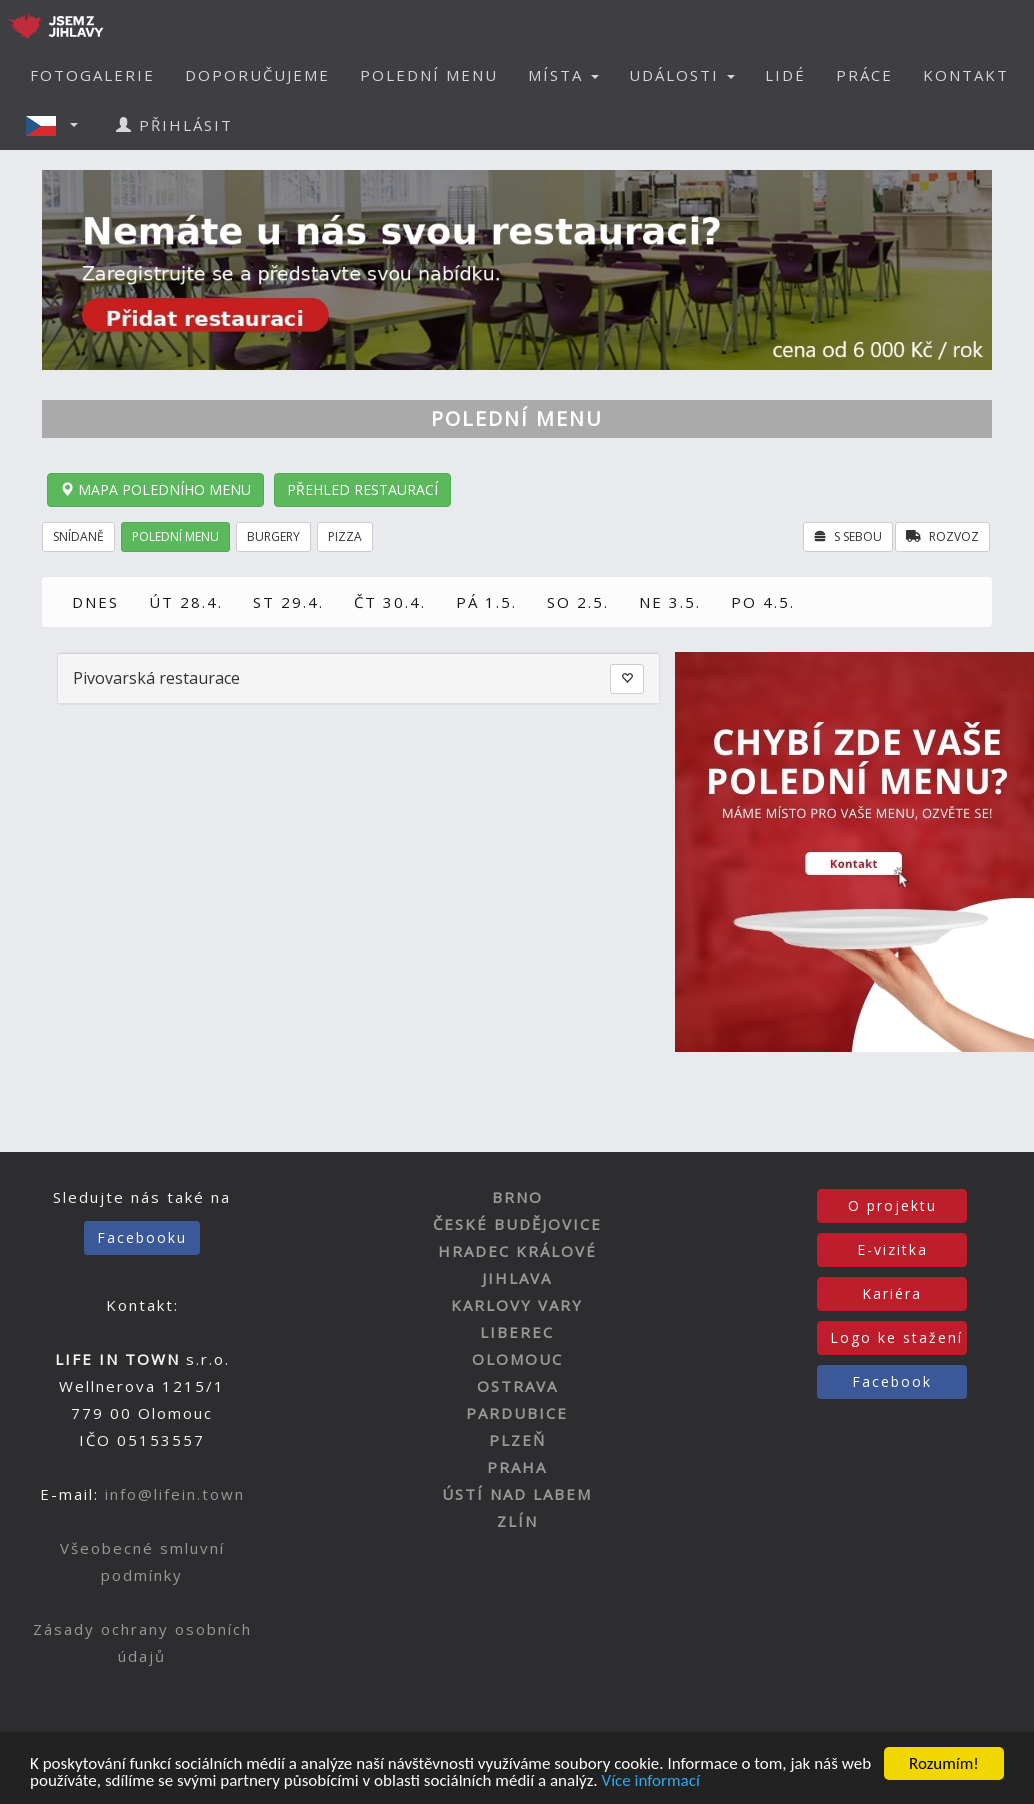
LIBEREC (517, 1332)
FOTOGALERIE (92, 75)
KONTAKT (966, 75)
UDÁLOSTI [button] (682, 75)
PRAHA (517, 1467)
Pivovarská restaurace (156, 678)
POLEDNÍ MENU (429, 75)
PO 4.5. (763, 602)
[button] (58, 125)
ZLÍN (517, 1521)
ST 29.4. (288, 602)
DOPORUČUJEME (257, 75)
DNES (95, 602)
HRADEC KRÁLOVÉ (517, 1251)
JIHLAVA (517, 1278)
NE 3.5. (670, 602)
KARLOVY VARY (517, 1305)
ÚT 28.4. (186, 602)
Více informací (650, 1781)
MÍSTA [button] (563, 75)
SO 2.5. (578, 602)
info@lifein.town (175, 1494)
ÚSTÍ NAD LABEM (517, 1494)
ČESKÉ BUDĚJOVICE (517, 1224)
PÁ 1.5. (486, 602)
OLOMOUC (517, 1359)
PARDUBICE (517, 1413)
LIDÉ (785, 75)
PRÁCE (864, 75)
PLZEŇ (517, 1440)
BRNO (517, 1197)
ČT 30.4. (390, 602)
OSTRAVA (517, 1386)
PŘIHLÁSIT (174, 125)
